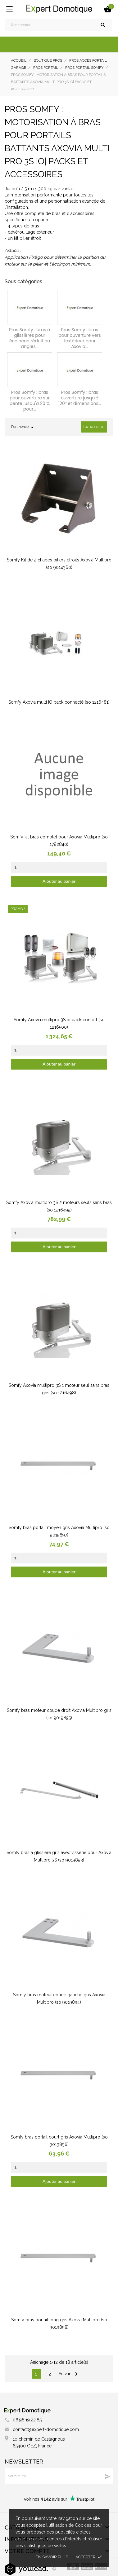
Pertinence (23, 427)
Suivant (69, 2374)
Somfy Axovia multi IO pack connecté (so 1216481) (59, 702)
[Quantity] (59, 867)
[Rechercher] (58, 25)
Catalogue (94, 427)
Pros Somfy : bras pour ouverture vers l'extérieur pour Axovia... (79, 338)
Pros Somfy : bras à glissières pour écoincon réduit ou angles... (29, 338)
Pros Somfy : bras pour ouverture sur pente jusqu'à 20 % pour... (30, 400)
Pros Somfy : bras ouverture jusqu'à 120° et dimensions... (79, 398)
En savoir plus (52, 2557)
